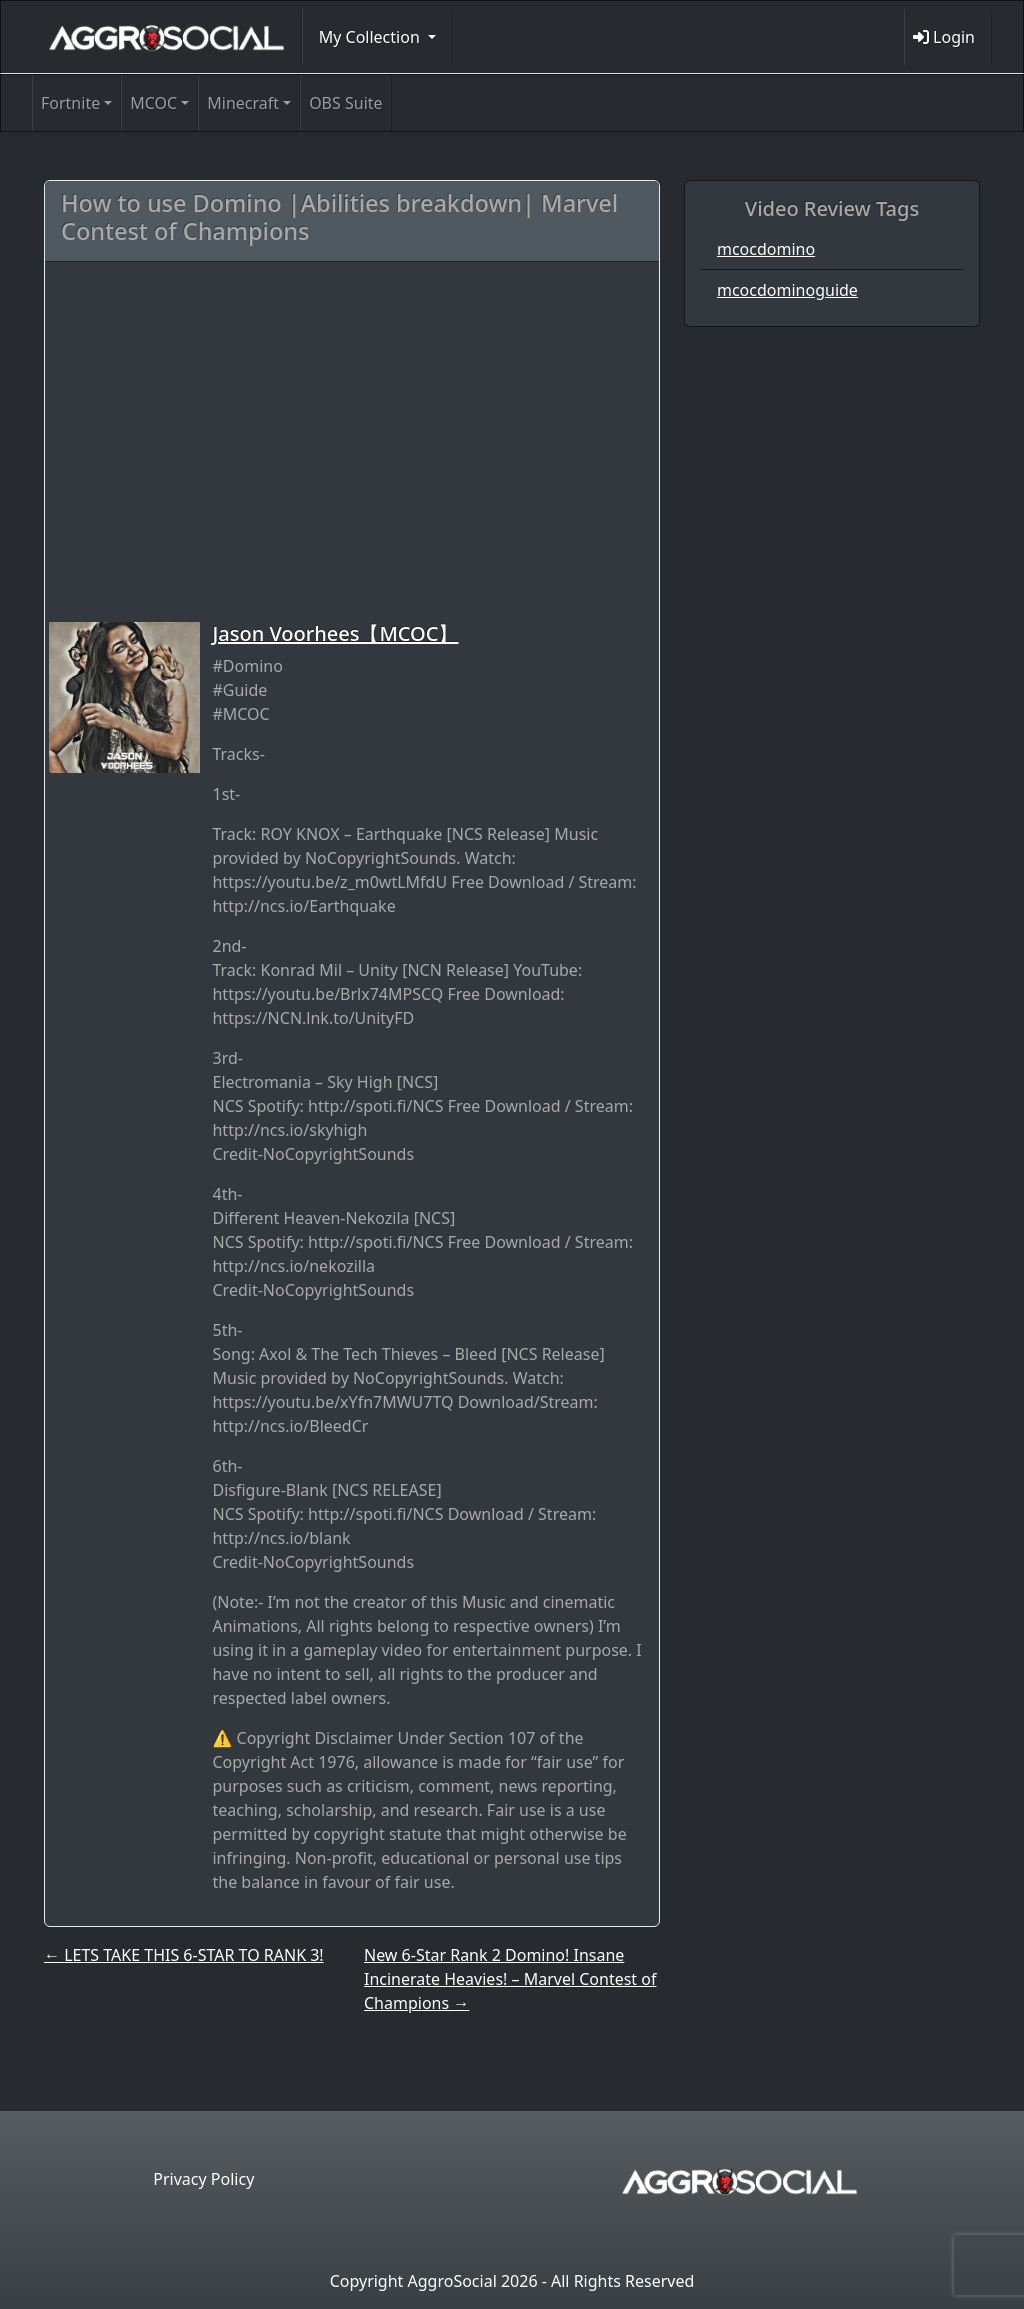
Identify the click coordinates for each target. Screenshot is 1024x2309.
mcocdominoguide (787, 290)
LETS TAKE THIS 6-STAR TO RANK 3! (184, 1955)
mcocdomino (766, 249)
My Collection (371, 37)
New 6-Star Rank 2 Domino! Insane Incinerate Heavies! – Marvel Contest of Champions (510, 1979)
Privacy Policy (203, 2179)
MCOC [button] (153, 103)
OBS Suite (345, 103)
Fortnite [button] (70, 103)
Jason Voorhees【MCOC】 (335, 633)
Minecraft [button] (243, 103)
